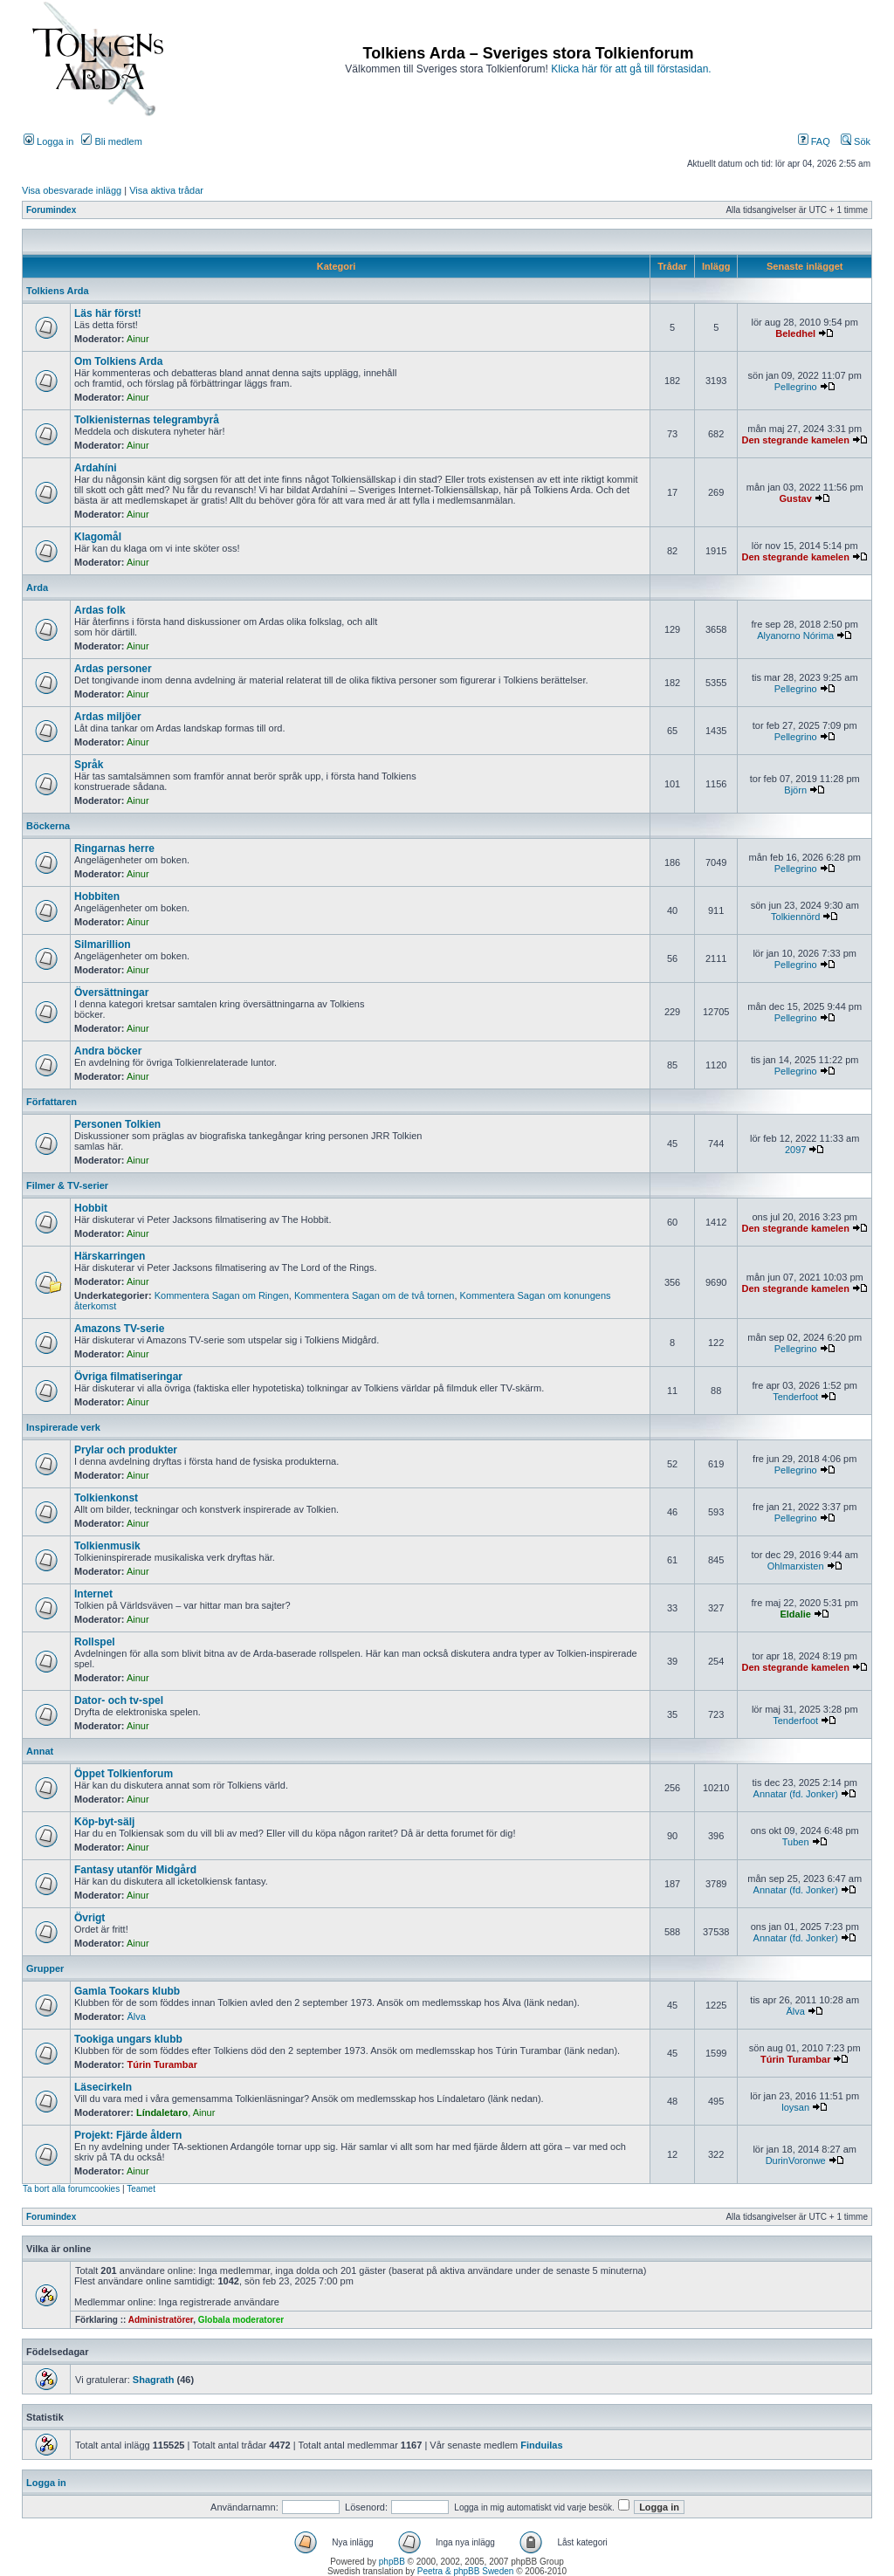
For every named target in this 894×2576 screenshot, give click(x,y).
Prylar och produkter (125, 1450)
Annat (39, 1751)
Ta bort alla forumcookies (71, 2189)
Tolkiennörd (795, 916)
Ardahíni (95, 468)
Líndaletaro (162, 2112)
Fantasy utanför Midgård (135, 1870)
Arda (37, 587)
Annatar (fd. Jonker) (795, 1794)
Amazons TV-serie (119, 1328)
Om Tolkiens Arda (118, 361)
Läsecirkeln (103, 2087)
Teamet (141, 2189)
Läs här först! (107, 313)
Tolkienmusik (107, 1546)
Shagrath (154, 2379)
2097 (795, 1149)
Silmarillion (102, 944)
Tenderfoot (795, 1396)
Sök (855, 141)
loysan (795, 2107)
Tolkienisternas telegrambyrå (146, 420)
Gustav (796, 498)
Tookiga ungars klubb (128, 2039)
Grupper (45, 1968)
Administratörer (160, 2320)
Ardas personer (113, 669)
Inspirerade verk (63, 1427)
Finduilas (541, 2445)
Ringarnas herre (114, 848)
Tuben (795, 1842)
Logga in (48, 141)
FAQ (814, 141)
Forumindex (51, 210)
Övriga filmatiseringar (128, 1376)
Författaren (51, 1101)
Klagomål (97, 537)
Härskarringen (109, 1256)
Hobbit (90, 1208)
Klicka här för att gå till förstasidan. (631, 69)
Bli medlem (111, 141)
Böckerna (48, 826)
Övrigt (89, 1918)
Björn (795, 790)
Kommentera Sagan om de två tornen (374, 1295)
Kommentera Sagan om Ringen (222, 1295)
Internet (93, 1594)
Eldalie (795, 1614)
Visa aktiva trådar (166, 190)
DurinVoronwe (796, 2160)
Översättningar (111, 992)
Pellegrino (795, 386)
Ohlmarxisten (795, 1566)
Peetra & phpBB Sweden (465, 2571)
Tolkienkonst (106, 1498)
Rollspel (94, 1642)
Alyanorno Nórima (795, 635)
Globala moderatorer (241, 2320)
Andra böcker (107, 1051)
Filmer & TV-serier (67, 1185)
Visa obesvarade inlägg (71, 190)
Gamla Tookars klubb (127, 1991)
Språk (88, 765)
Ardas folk (100, 610)
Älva (136, 2016)
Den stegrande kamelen (795, 440)
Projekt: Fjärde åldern (128, 2135)
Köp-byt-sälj (104, 1822)
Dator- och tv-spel (118, 1700)
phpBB (392, 2561)
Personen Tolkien (117, 1124)
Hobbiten (97, 896)
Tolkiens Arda (57, 290)
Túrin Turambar (162, 2064)
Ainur (138, 338)
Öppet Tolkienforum (123, 1774)
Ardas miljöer (107, 717)
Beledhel (795, 333)
